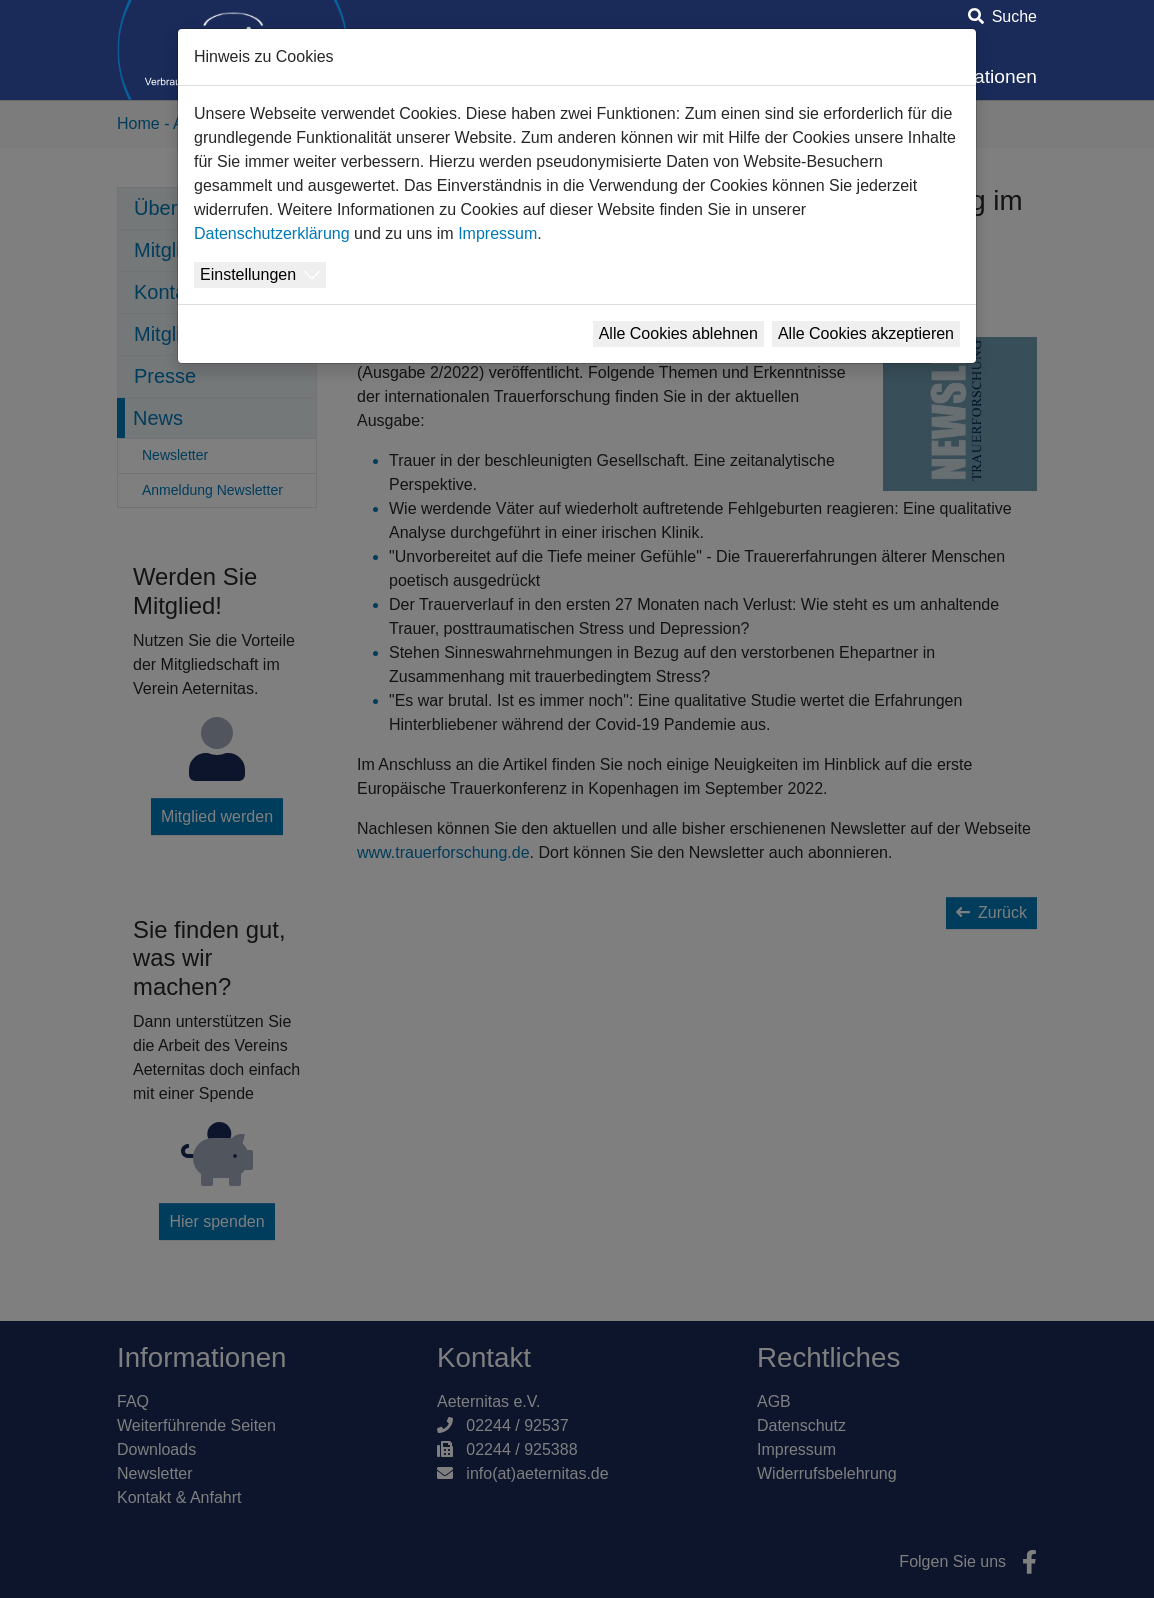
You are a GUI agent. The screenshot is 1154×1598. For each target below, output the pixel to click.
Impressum (497, 233)
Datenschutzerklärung (272, 233)
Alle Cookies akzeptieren (866, 333)
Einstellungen (248, 274)
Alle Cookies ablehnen (678, 333)
